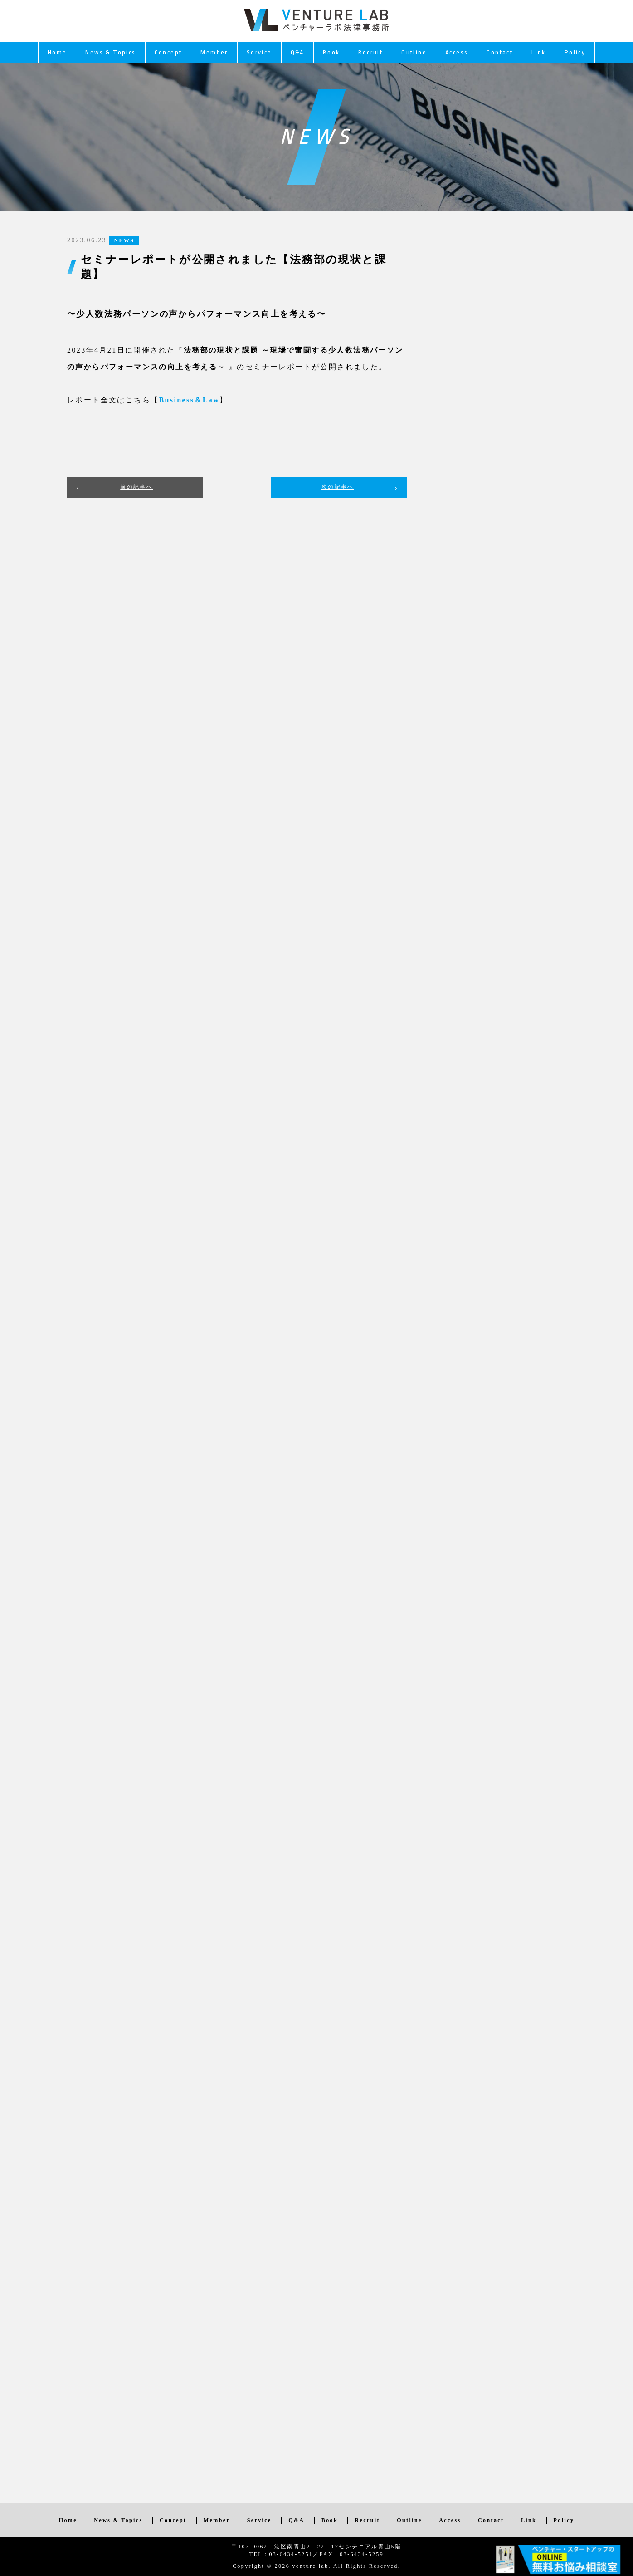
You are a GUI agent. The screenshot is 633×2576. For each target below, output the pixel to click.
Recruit (370, 52)
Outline (414, 52)
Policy (575, 52)
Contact (500, 52)
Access (456, 52)
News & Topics (110, 52)
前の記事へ (136, 487)
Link (538, 52)
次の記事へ (337, 487)
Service (259, 52)
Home (57, 52)
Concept (168, 52)
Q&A (297, 52)
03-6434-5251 (291, 2554)
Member (214, 52)
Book (331, 52)
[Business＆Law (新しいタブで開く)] (189, 400)
